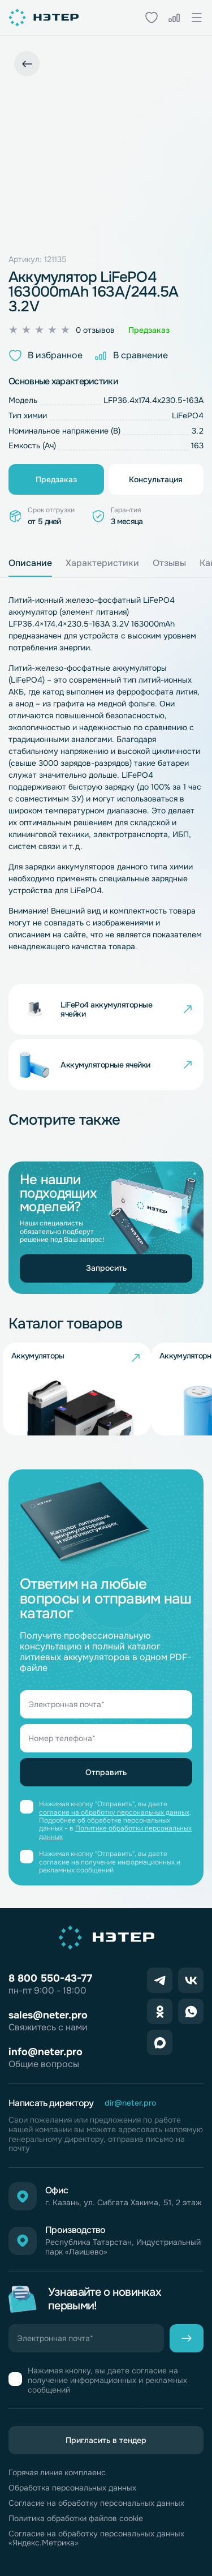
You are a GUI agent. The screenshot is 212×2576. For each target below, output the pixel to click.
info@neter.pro (45, 2052)
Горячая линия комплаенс (57, 2473)
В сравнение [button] (131, 355)
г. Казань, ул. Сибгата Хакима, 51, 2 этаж (123, 2203)
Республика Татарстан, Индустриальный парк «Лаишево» (123, 2247)
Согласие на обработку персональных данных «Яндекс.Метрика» (96, 2538)
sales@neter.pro (48, 2015)
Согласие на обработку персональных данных (96, 2503)
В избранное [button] (45, 355)
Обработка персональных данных (72, 2488)
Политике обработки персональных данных (115, 1832)
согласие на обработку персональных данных (114, 1812)
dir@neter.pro (130, 2103)
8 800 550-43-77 (50, 1978)
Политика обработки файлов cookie (75, 2518)
